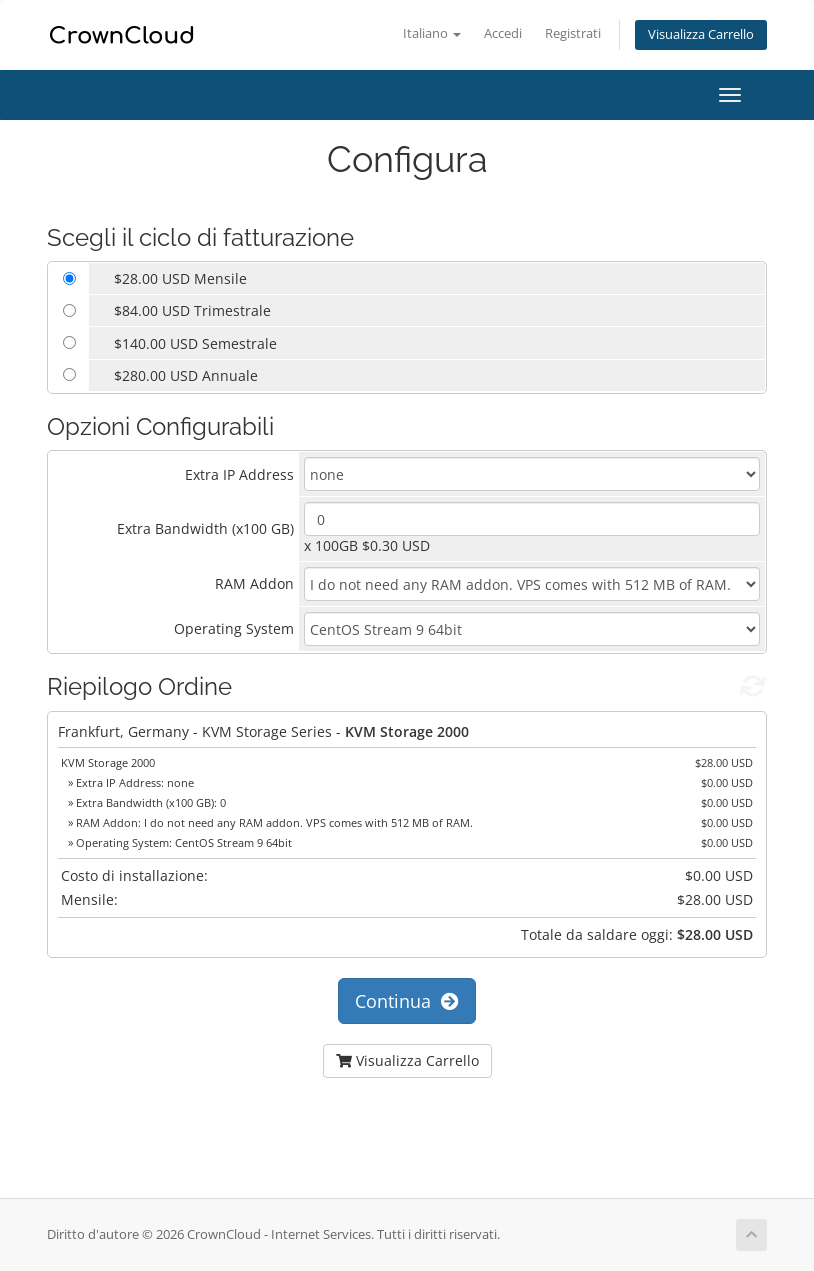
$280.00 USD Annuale (186, 375)
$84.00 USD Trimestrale (192, 310)
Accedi (503, 33)
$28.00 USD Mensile (180, 278)
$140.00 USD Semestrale (195, 343)
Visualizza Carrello (701, 34)
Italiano (432, 33)
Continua (407, 1001)
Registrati (573, 33)
